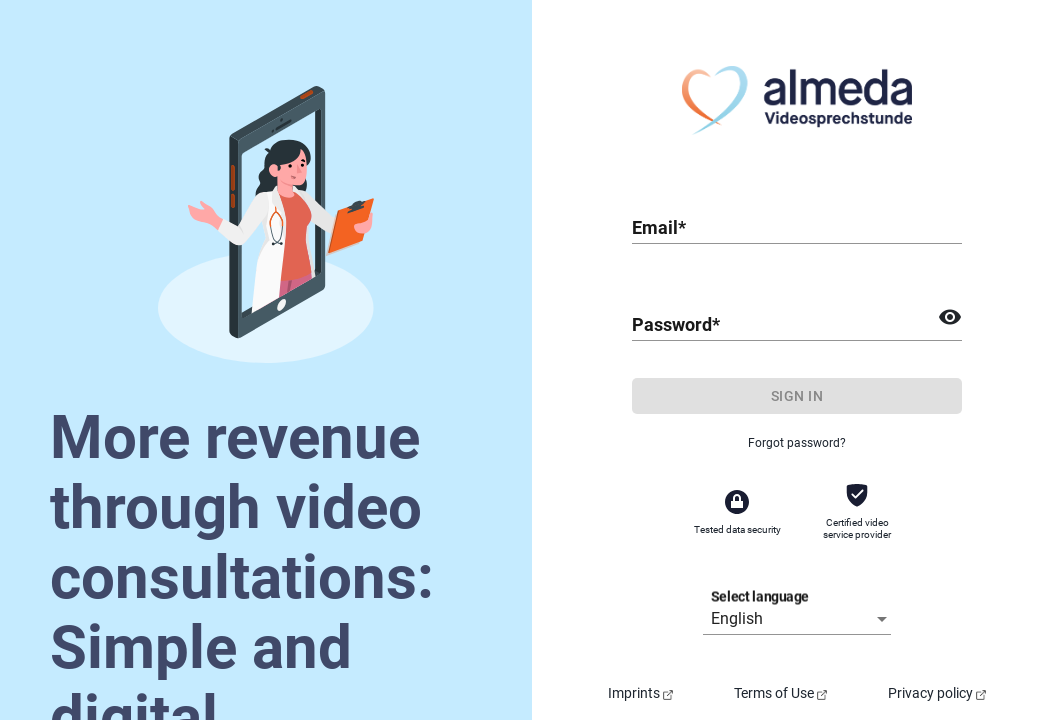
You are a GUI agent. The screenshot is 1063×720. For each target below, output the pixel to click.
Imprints (640, 693)
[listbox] (801, 619)
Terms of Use (780, 693)
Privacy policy (937, 693)
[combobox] (797, 227)
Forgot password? (797, 443)
